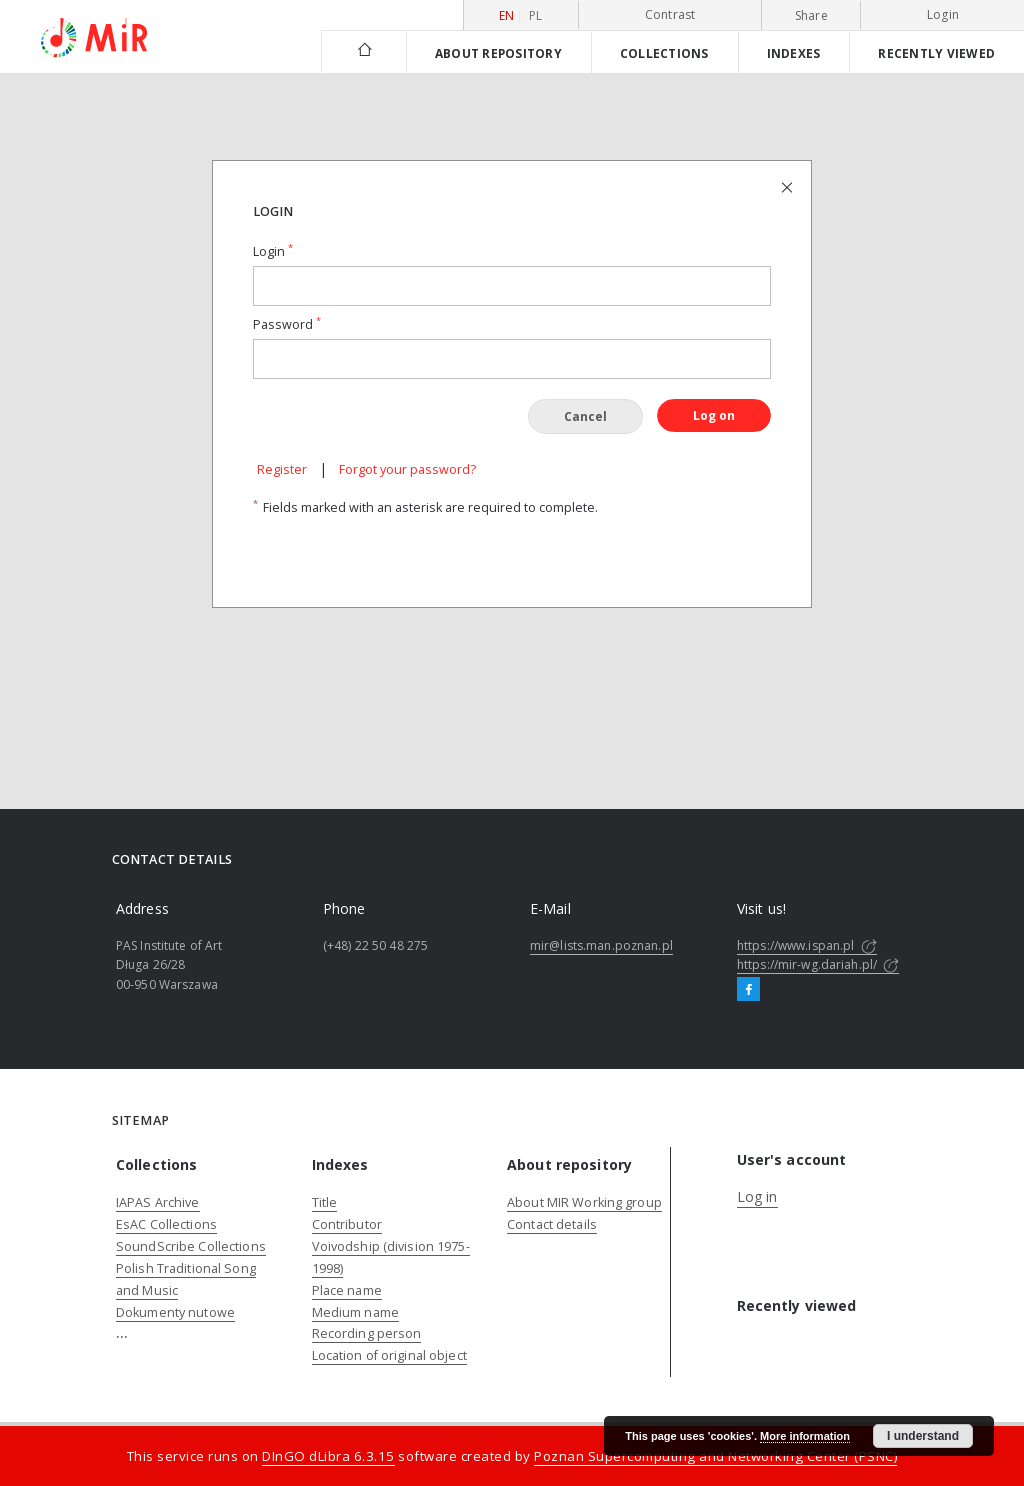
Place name (347, 1290)
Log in (757, 1196)
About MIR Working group (584, 1202)
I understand (923, 1436)
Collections (664, 53)
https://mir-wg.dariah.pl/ (818, 964)
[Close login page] (788, 186)
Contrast (670, 14)
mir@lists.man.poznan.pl (601, 945)
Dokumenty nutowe (175, 1312)
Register (282, 469)
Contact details (552, 1224)
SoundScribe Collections (191, 1246)
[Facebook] (748, 990)
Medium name (355, 1312)
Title (325, 1202)
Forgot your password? (407, 469)
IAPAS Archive (158, 1202)
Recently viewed (936, 53)
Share (811, 16)
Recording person (367, 1333)
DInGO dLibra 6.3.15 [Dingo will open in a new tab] (328, 1456)
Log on (714, 415)
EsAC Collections (166, 1224)
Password (287, 324)
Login (943, 14)
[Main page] (363, 51)
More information (805, 1436)
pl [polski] (536, 15)
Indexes (794, 53)
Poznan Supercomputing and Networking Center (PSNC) (715, 1456)
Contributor (347, 1224)
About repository (498, 53)
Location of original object (389, 1355)
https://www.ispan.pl (807, 945)
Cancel (585, 416)
